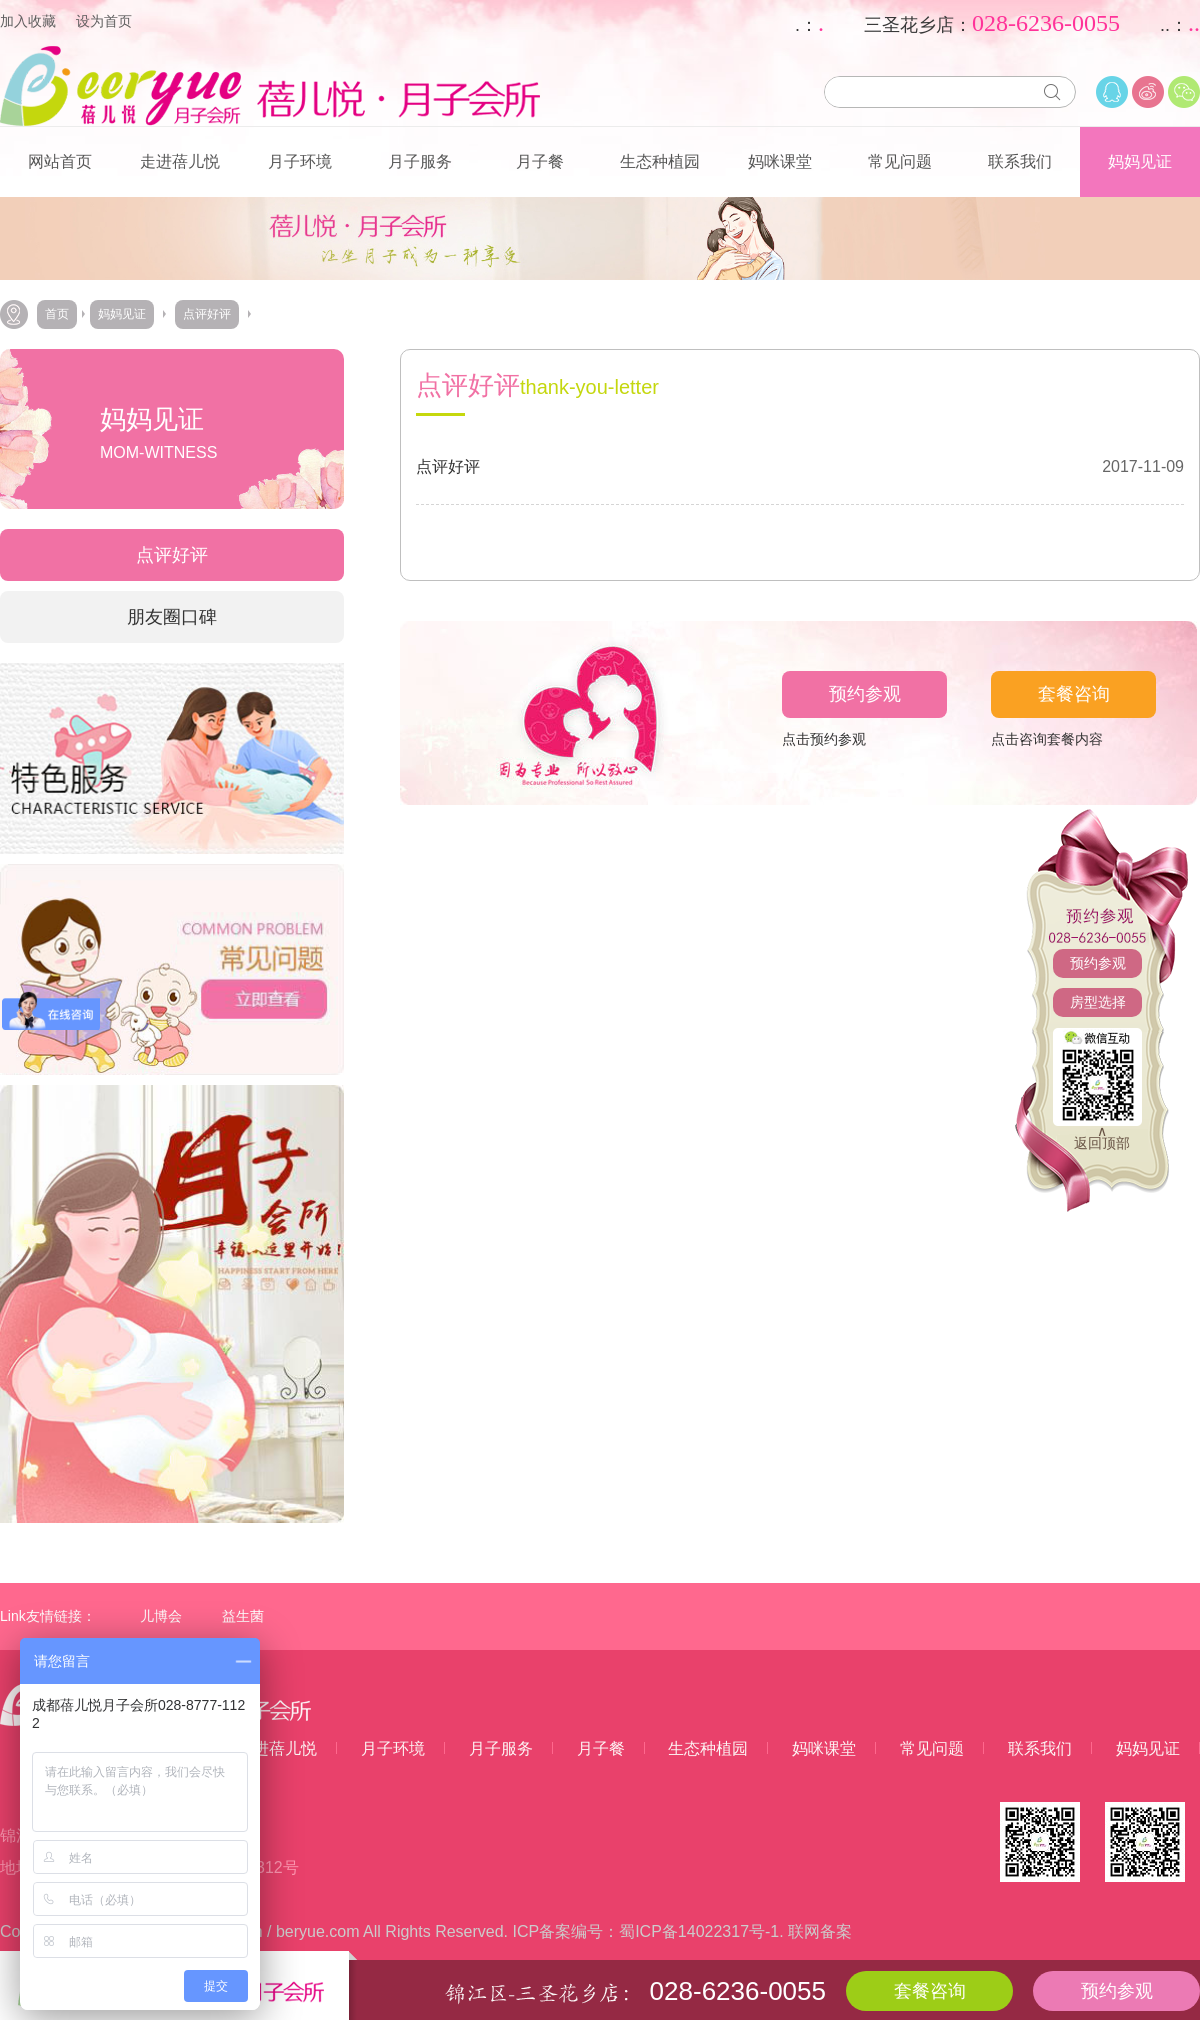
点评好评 (207, 314)
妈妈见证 (1140, 161)
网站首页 (60, 161)
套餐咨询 (1074, 694)
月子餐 (540, 161)
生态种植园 (660, 161)
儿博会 (161, 1616)
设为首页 (104, 21)
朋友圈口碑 (172, 617)
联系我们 (1020, 161)
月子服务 (420, 161)
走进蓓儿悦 (180, 161)
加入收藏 (28, 21)
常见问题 (900, 161)
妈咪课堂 (780, 161)
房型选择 (1098, 1002)
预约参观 (1098, 963)
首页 (57, 314)
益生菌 (243, 1616)
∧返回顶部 (1102, 1137)
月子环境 (300, 161)
